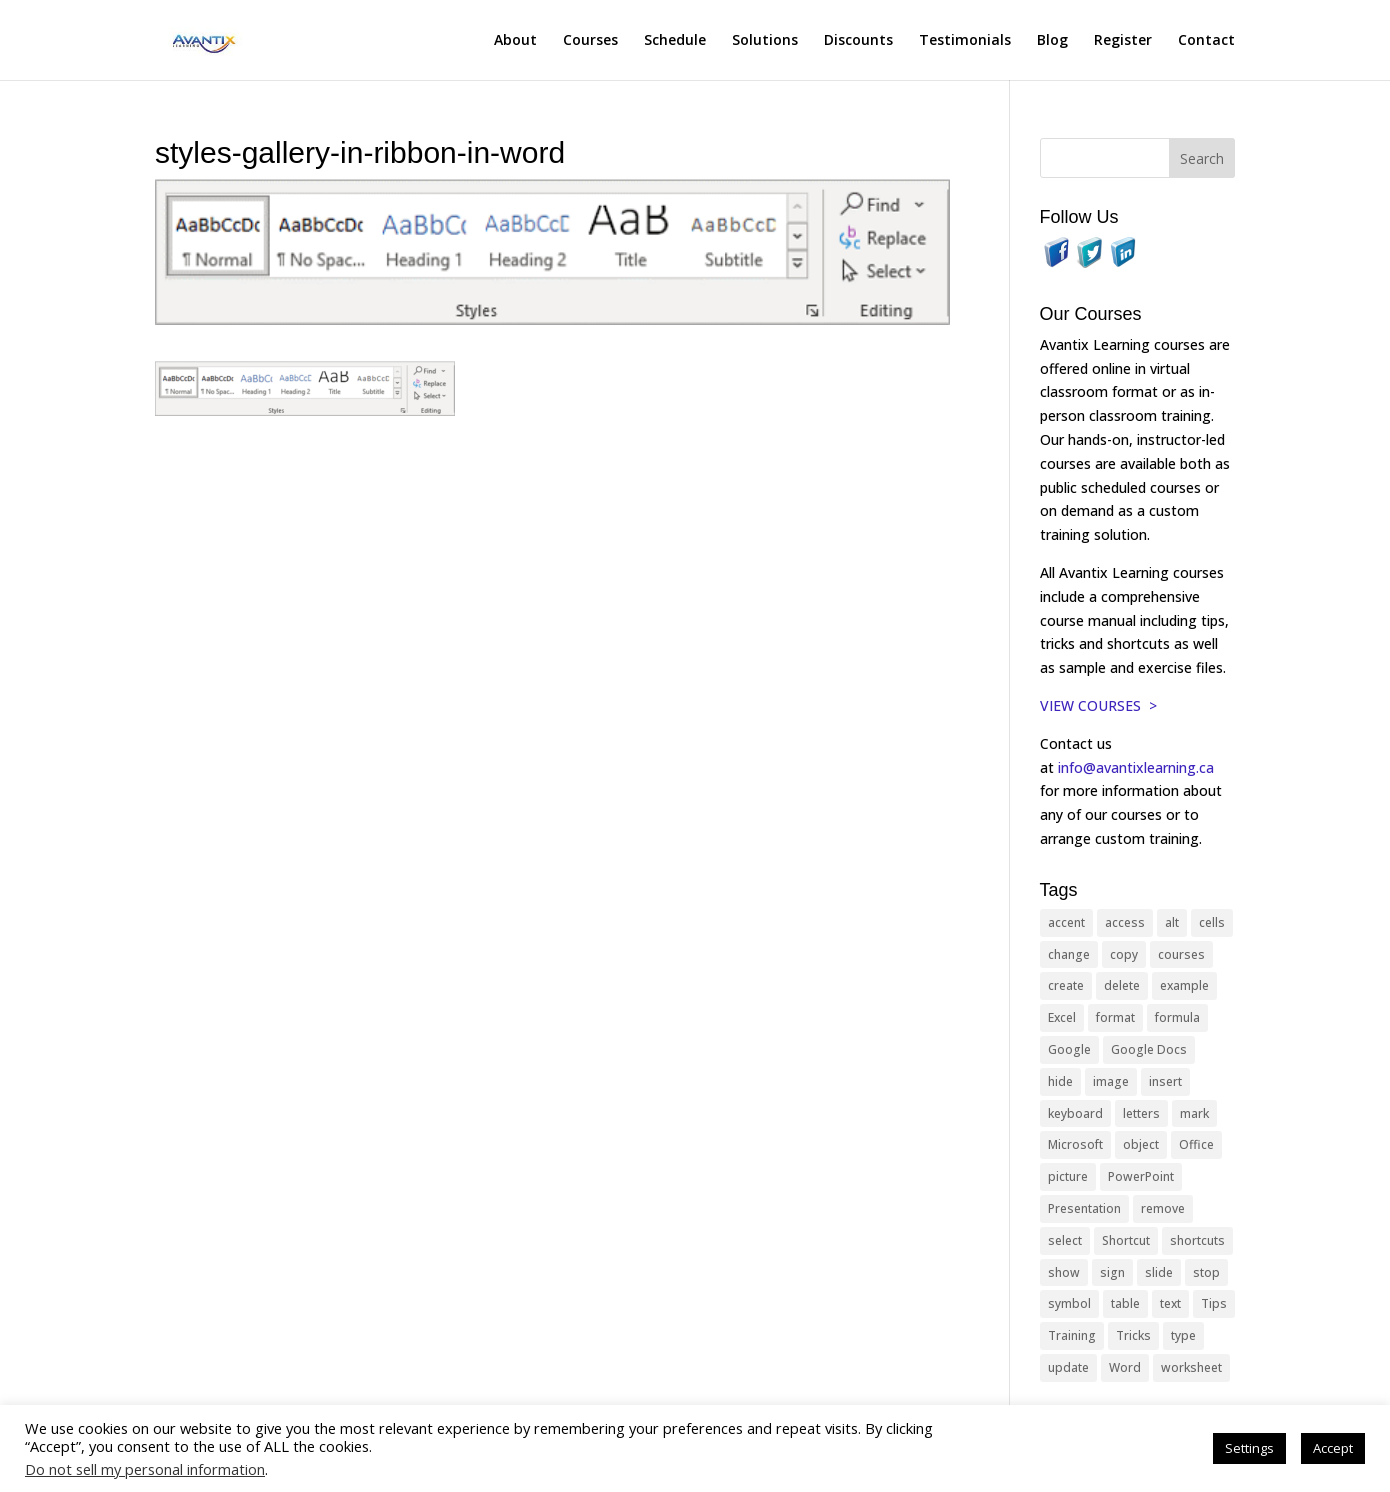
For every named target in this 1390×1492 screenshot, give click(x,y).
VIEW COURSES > (1098, 705)
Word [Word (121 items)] (1125, 1367)
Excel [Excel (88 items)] (1062, 1017)
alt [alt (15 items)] (1172, 922)
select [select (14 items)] (1065, 1240)
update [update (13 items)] (1068, 1367)
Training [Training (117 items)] (1072, 1335)
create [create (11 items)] (1066, 985)
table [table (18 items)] (1125, 1303)
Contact (1206, 41)
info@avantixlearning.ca (1138, 767)
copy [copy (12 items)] (1124, 954)
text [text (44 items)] (1170, 1303)
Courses (590, 41)
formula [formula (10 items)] (1177, 1017)
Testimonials (965, 41)
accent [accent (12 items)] (1066, 922)
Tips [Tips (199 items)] (1214, 1303)
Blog (1052, 41)
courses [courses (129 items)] (1181, 954)
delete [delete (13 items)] (1122, 985)
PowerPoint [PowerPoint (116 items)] (1141, 1176)
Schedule (675, 41)
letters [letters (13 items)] (1141, 1113)
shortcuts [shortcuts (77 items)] (1197, 1240)
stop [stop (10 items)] (1206, 1272)
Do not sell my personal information (145, 1469)
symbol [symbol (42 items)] (1069, 1303)
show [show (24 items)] (1064, 1272)
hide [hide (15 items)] (1060, 1081)
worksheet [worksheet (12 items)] (1191, 1367)
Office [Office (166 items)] (1196, 1144)
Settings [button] (1249, 1448)
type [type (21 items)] (1183, 1335)
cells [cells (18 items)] (1212, 922)
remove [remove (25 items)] (1163, 1208)
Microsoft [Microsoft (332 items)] (1075, 1144)
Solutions (765, 41)
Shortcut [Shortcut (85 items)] (1126, 1240)
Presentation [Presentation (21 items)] (1084, 1208)
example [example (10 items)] (1184, 985)
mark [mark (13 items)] (1194, 1113)
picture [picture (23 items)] (1068, 1176)
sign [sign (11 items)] (1112, 1272)
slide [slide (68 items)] (1159, 1272)
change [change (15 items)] (1069, 954)
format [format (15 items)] (1115, 1017)
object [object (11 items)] (1141, 1144)
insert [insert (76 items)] (1165, 1081)
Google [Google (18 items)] (1069, 1049)
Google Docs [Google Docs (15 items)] (1149, 1049)
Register (1123, 41)
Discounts (858, 41)
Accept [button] (1333, 1448)
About (515, 41)
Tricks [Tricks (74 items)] (1133, 1335)
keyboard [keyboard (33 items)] (1075, 1113)
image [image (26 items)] (1111, 1081)
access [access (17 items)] (1125, 922)
